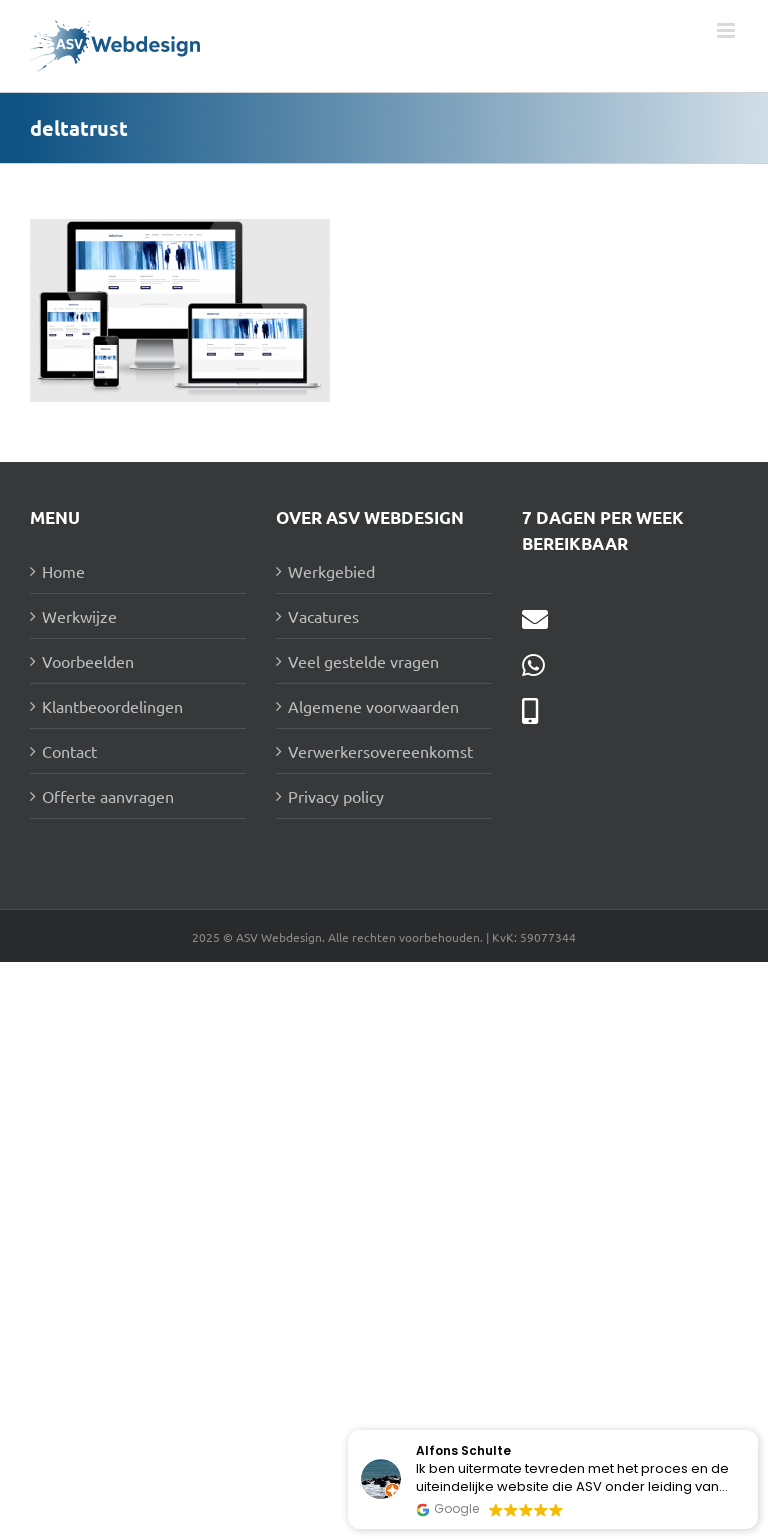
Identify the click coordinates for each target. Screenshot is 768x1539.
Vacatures (323, 616)
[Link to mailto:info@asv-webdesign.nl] (535, 619)
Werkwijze (79, 616)
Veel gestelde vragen (363, 661)
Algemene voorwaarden (373, 706)
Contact (69, 751)
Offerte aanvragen (108, 796)
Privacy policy (336, 796)
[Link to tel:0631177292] (530, 711)
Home (63, 571)
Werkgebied (331, 571)
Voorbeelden (88, 661)
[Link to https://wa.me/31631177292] (533, 665)
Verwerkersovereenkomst (380, 751)
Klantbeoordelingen (112, 706)
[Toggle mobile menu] (727, 30)
